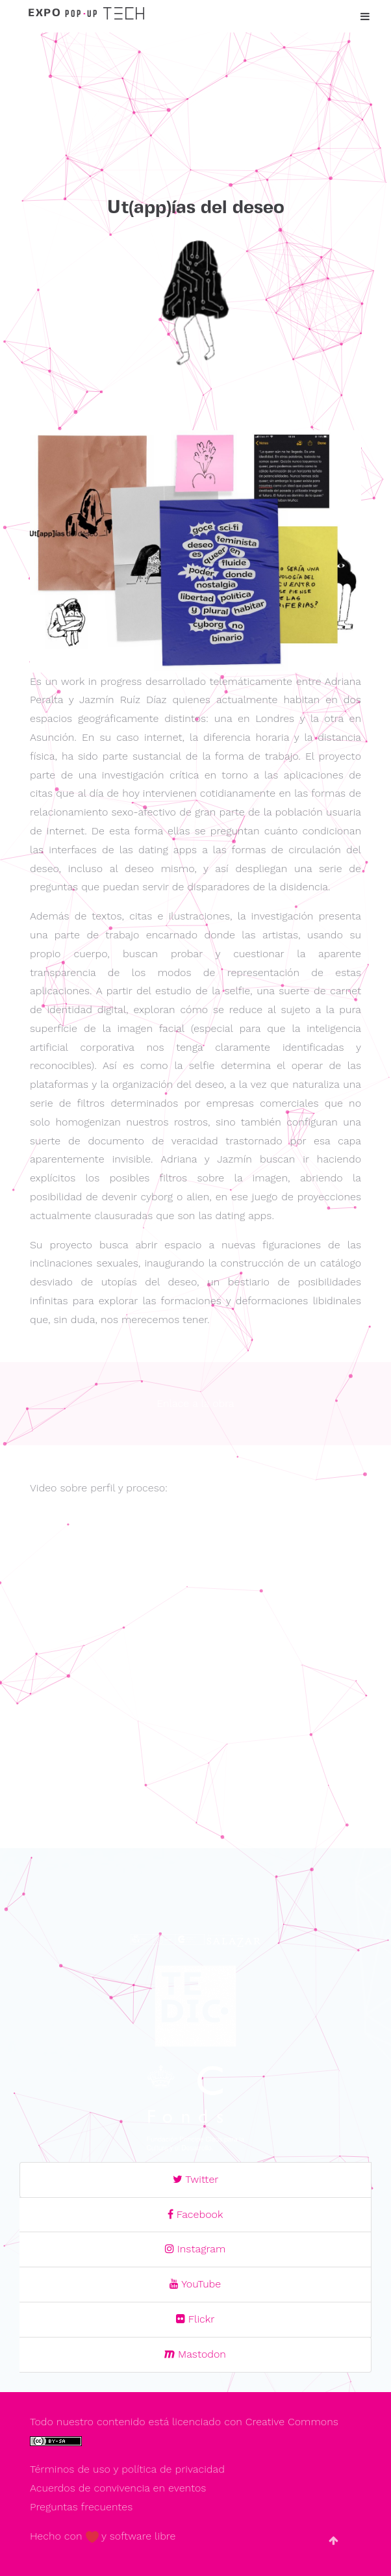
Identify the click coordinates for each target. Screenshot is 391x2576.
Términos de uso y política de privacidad (127, 2469)
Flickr (195, 2319)
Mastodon (195, 2354)
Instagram (195, 2249)
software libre (143, 2536)
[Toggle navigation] (362, 16)
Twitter (196, 2179)
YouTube (195, 2284)
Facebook (195, 2214)
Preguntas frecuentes (81, 2507)
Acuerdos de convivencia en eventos (118, 2488)
